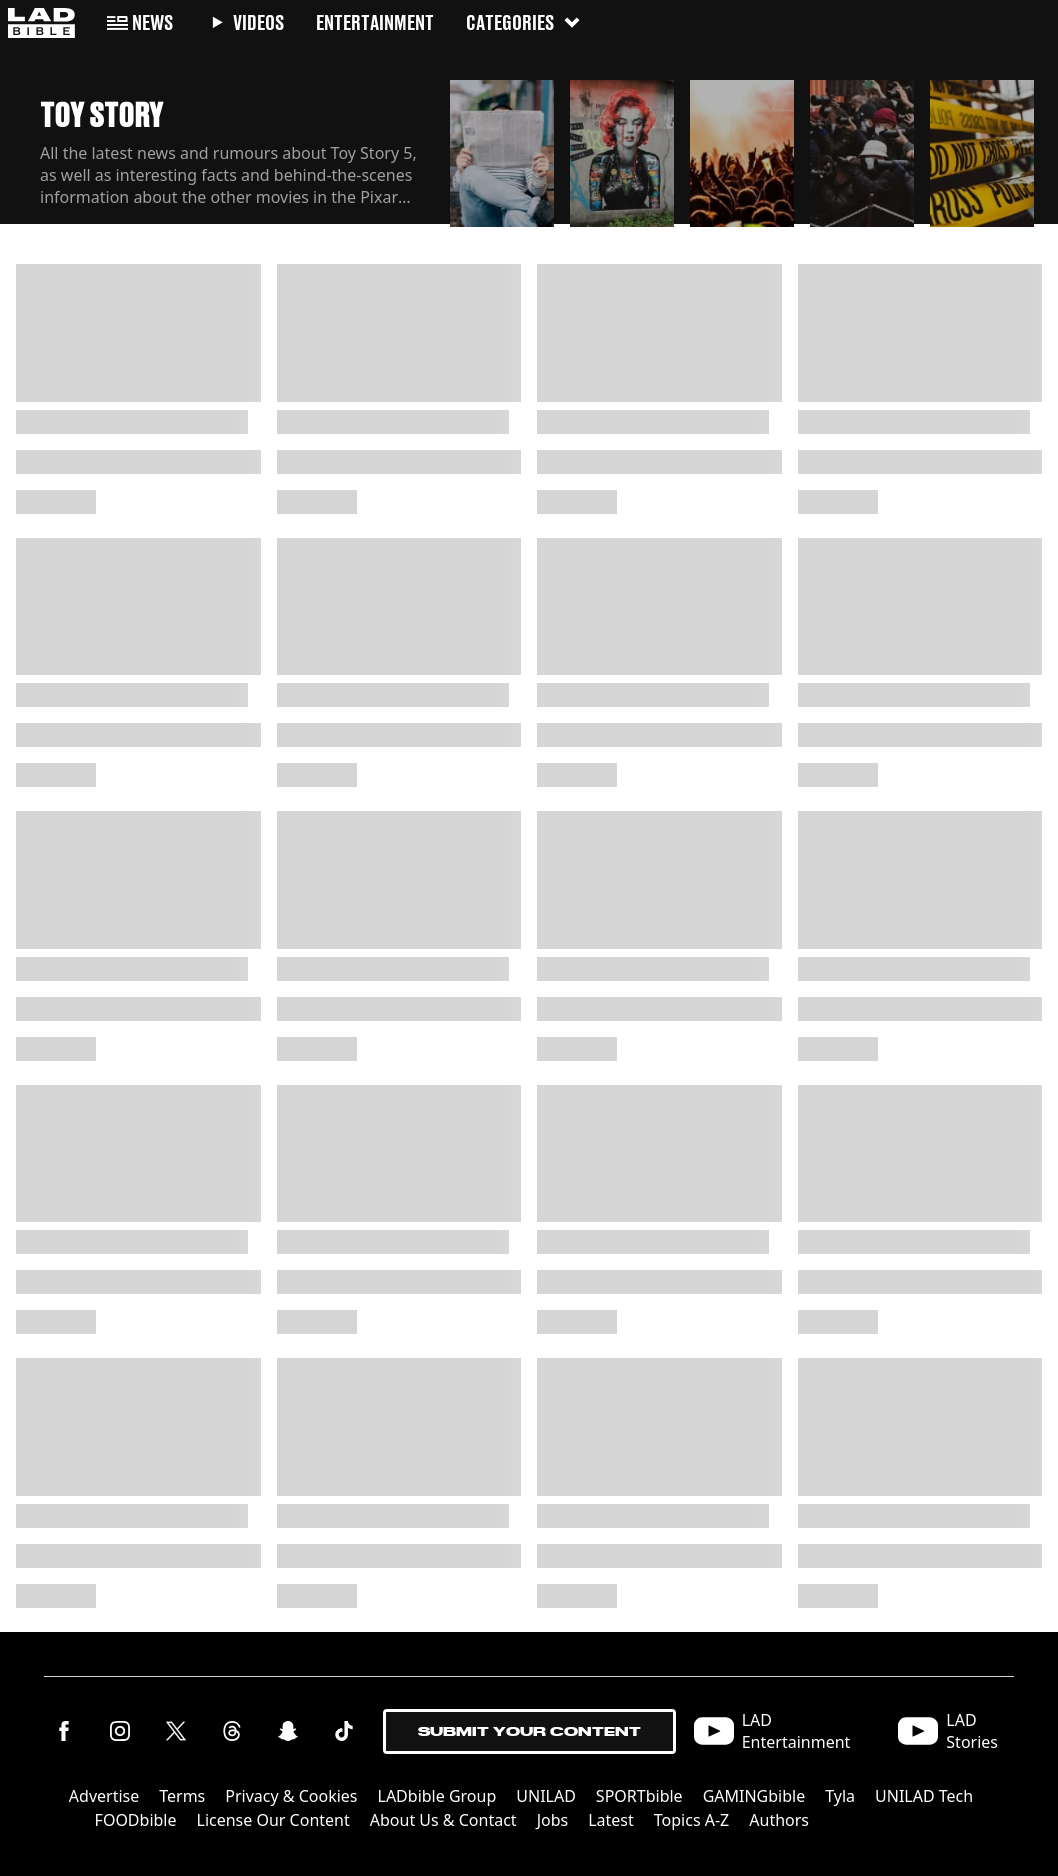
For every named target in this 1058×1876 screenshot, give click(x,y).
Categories (524, 22)
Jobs (553, 1820)
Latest (611, 1820)
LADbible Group (437, 1796)
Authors (779, 1820)
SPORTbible (639, 1796)
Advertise (104, 1796)
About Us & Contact (443, 1820)
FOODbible (136, 1820)
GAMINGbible (754, 1796)
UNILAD (546, 1796)
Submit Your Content (529, 1731)
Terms (182, 1796)
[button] (502, 152)
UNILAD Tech (924, 1796)
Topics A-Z (691, 1820)
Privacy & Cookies (291, 1796)
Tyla (840, 1796)
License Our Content (273, 1820)
